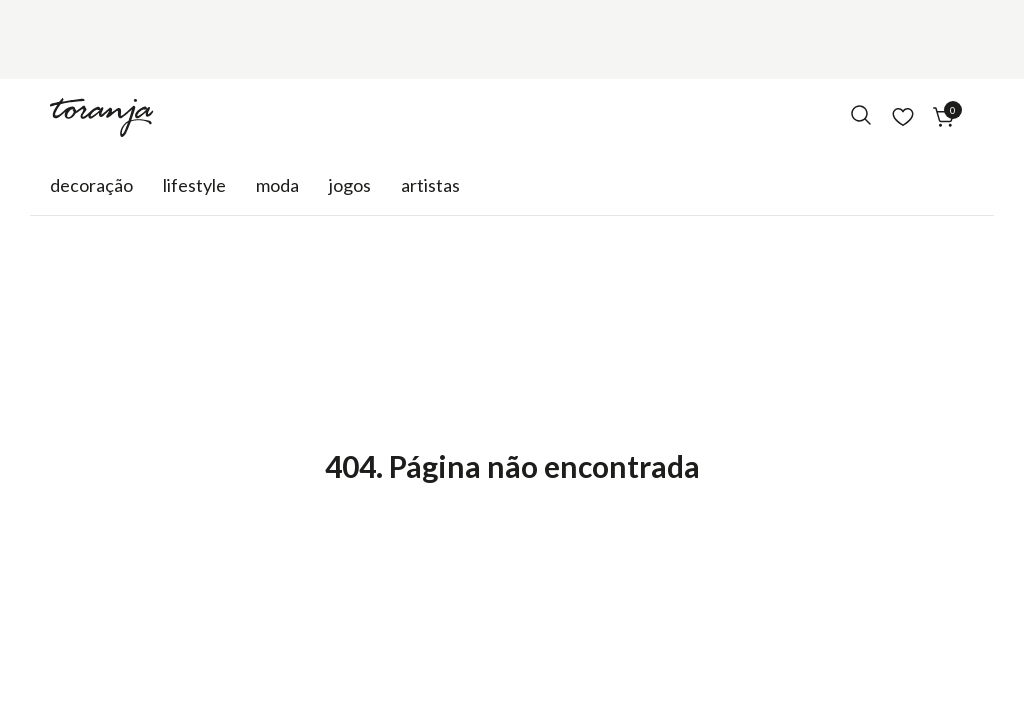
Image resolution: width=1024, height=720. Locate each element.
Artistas (430, 185)
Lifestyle (194, 185)
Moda (277, 185)
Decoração (91, 185)
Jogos (350, 185)
